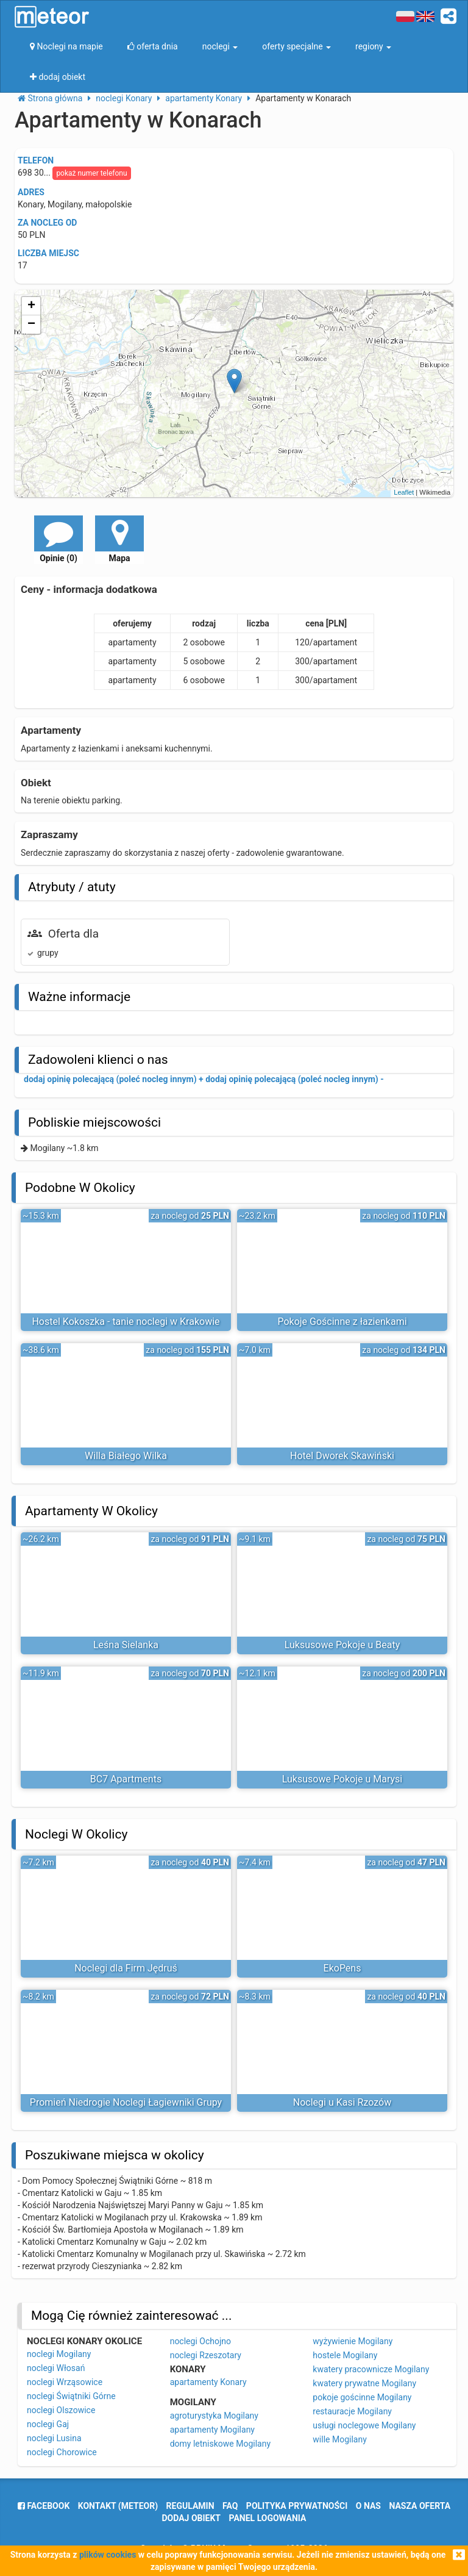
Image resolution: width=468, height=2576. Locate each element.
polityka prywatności (296, 2506)
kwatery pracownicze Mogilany (371, 2369)
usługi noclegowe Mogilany (364, 2425)
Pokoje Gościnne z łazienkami (341, 1321)
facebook (43, 2506)
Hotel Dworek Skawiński (342, 1456)
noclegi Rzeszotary (205, 2355)
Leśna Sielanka (125, 1645)
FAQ (230, 2506)
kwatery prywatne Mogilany (364, 2383)
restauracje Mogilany (352, 2411)
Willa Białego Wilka (126, 1456)
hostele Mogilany (345, 2355)
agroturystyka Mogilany (214, 2415)
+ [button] (31, 306)
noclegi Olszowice (61, 2410)
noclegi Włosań (56, 2368)
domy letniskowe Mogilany (220, 2444)
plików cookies (107, 2555)
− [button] (31, 324)
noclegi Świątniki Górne (71, 2396)
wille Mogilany (339, 2439)
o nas (368, 2506)
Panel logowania (268, 2518)
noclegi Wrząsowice (64, 2382)
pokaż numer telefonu (91, 173)
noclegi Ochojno (200, 2341)
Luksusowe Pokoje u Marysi (342, 1779)
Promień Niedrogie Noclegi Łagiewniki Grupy (126, 2102)
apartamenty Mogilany (212, 2429)
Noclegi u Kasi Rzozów (342, 2102)
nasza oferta (419, 2506)
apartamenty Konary (208, 2382)
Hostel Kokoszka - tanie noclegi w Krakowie (125, 1321)
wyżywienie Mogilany (352, 2341)
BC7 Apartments (125, 1779)
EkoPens (342, 1968)
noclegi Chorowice (62, 2452)
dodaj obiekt (191, 2518)
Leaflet (404, 492)
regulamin (190, 2506)
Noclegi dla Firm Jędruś (125, 1968)
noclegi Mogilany (59, 2354)
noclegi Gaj (48, 2424)
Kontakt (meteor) (118, 2506)
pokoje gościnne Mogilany (362, 2397)
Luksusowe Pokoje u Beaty (342, 1645)
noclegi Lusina (54, 2438)
